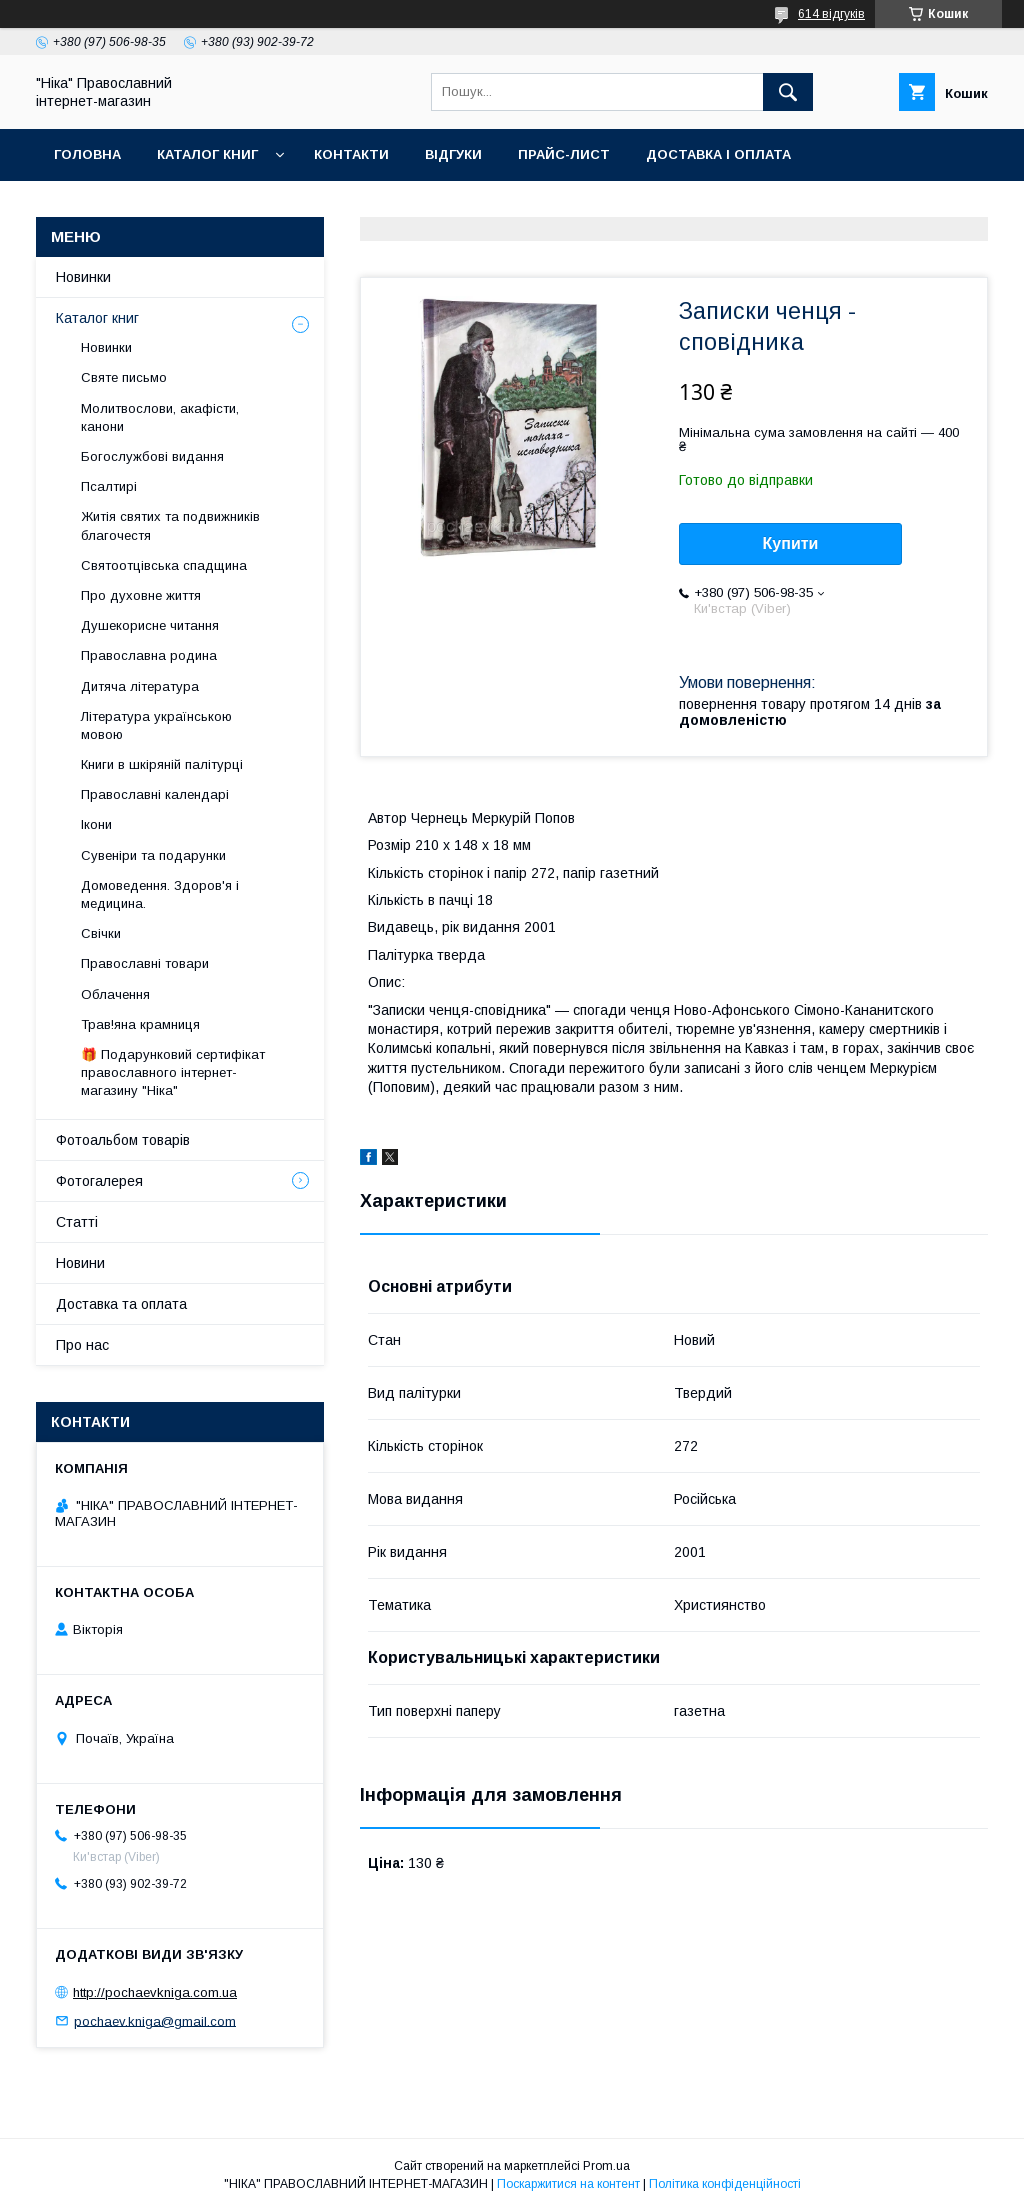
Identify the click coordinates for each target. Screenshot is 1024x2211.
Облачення (115, 994)
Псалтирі (109, 486)
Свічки (101, 933)
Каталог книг (207, 154)
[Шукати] (788, 92)
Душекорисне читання (150, 625)
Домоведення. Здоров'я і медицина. (160, 894)
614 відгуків (831, 14)
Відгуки (453, 154)
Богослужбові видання (152, 456)
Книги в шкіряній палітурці (162, 764)
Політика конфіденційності (725, 2184)
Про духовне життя (141, 595)
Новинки (83, 277)
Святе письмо (124, 377)
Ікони (96, 824)
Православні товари (145, 963)
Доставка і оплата (718, 154)
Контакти (351, 154)
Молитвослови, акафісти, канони (160, 417)
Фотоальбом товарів (123, 1140)
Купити (791, 543)
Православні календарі (155, 794)
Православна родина (149, 655)
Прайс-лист (564, 154)
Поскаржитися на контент (568, 2184)
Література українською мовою (156, 725)
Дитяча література (140, 686)
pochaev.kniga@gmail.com (155, 2020)
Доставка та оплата (121, 1304)
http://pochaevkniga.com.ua (155, 1992)
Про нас (82, 1345)
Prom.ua (606, 2166)
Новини (80, 1263)
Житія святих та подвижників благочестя (170, 525)
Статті (77, 1222)
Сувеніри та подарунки (153, 855)
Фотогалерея (99, 1181)
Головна (87, 154)
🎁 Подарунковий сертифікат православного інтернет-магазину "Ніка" (173, 1072)
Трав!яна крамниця (140, 1024)
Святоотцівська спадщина (164, 565)
